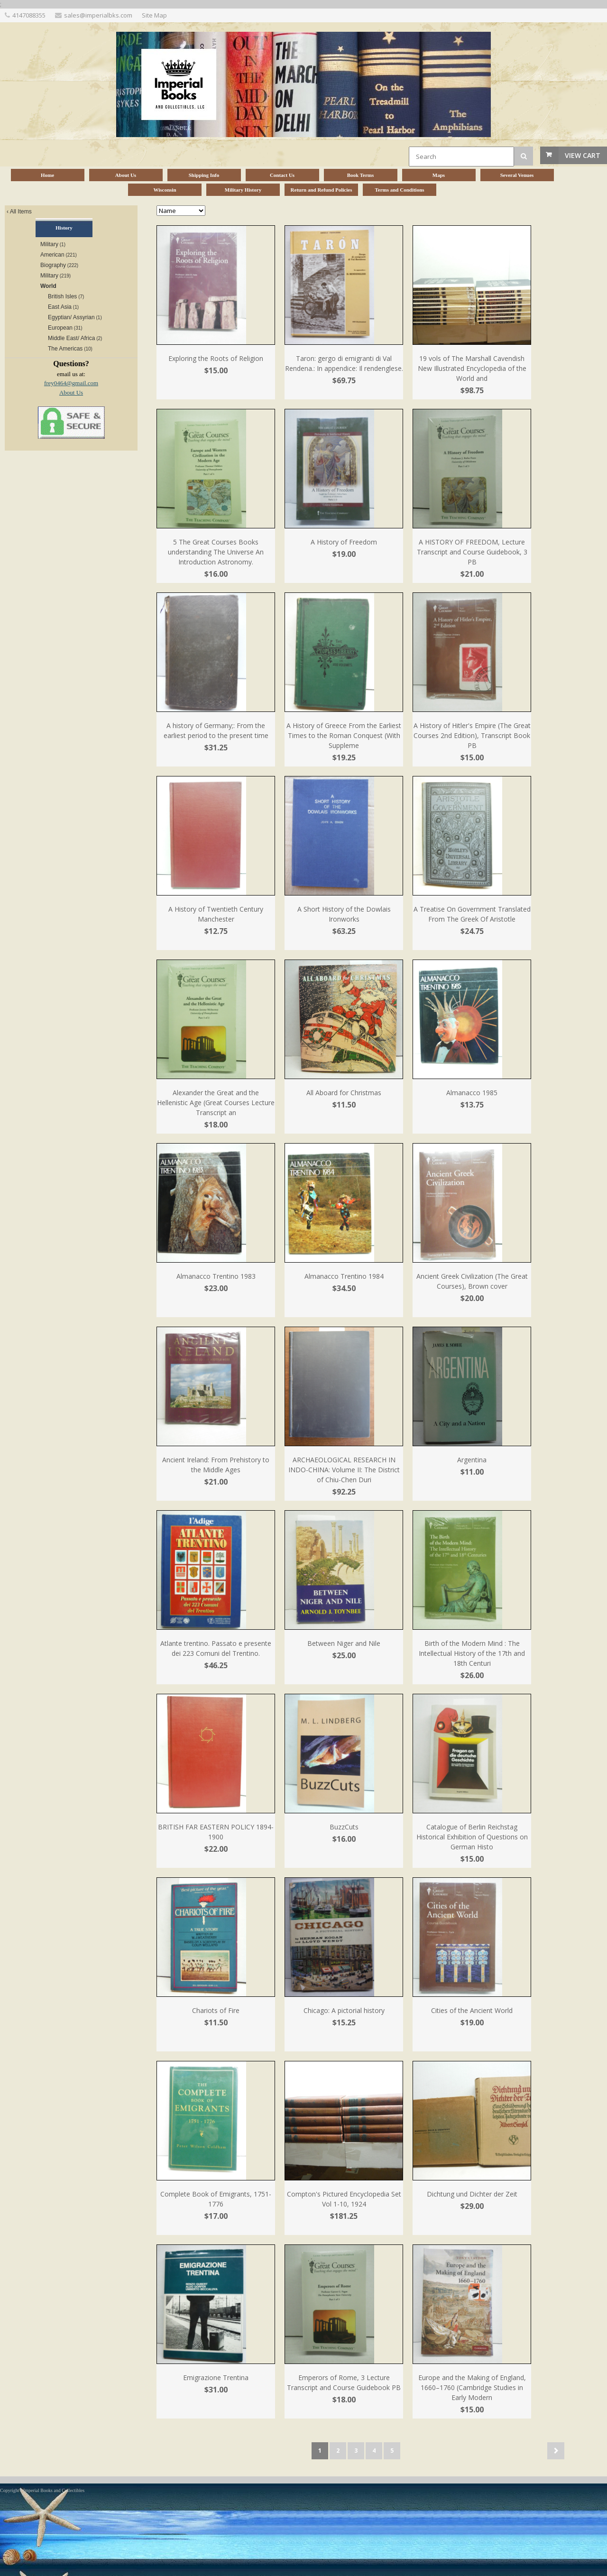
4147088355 (29, 15)
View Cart (582, 155)
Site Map (154, 15)
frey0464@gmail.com (71, 383)
